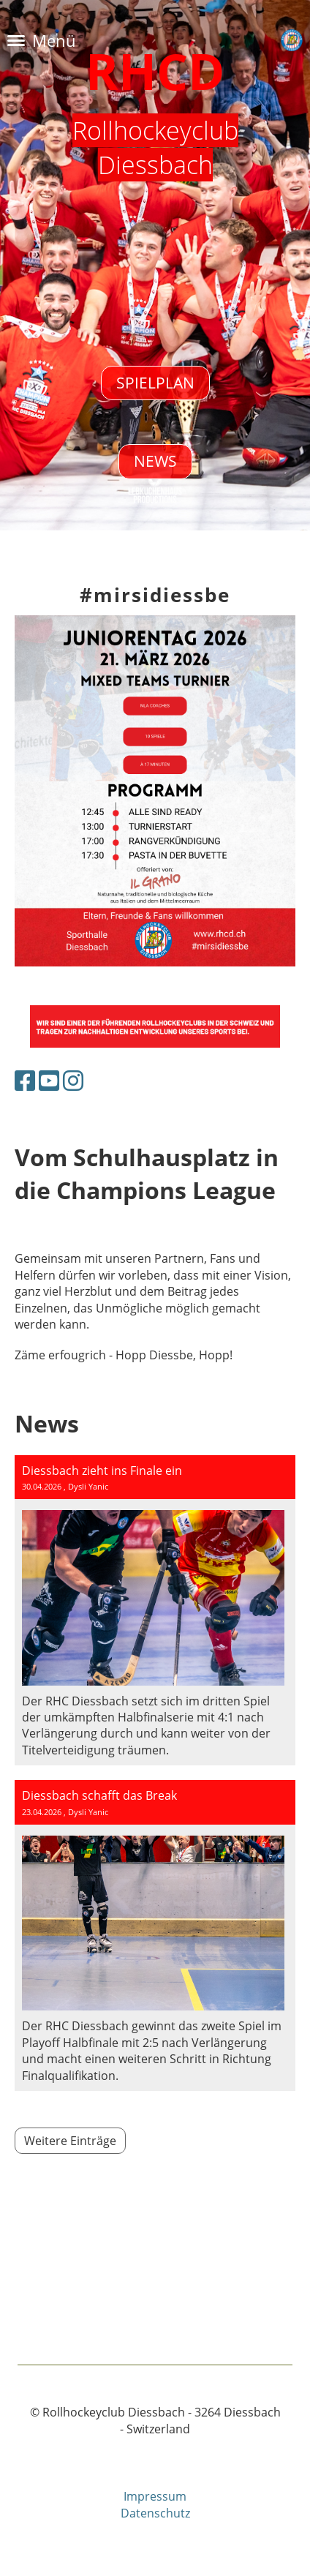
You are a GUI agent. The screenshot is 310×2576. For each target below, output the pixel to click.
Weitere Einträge (70, 2141)
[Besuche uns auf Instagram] (73, 1080)
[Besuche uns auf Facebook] (25, 1080)
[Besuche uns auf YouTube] (49, 1080)
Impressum (155, 2496)
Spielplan (155, 382)
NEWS (155, 461)
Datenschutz (155, 2513)
